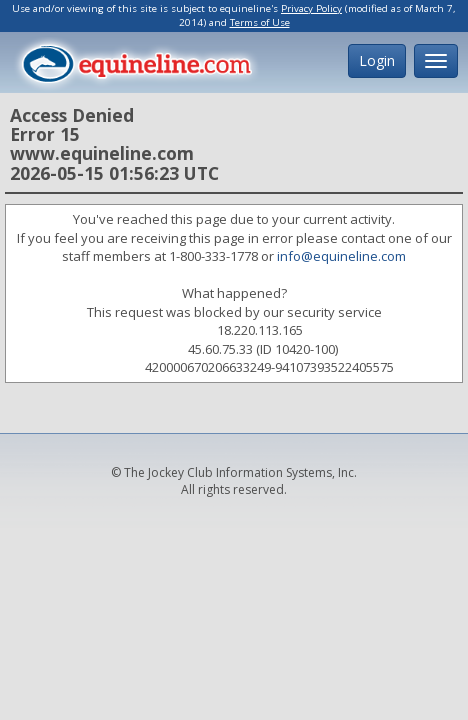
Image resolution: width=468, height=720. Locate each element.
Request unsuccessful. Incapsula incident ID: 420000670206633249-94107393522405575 (234, 360)
